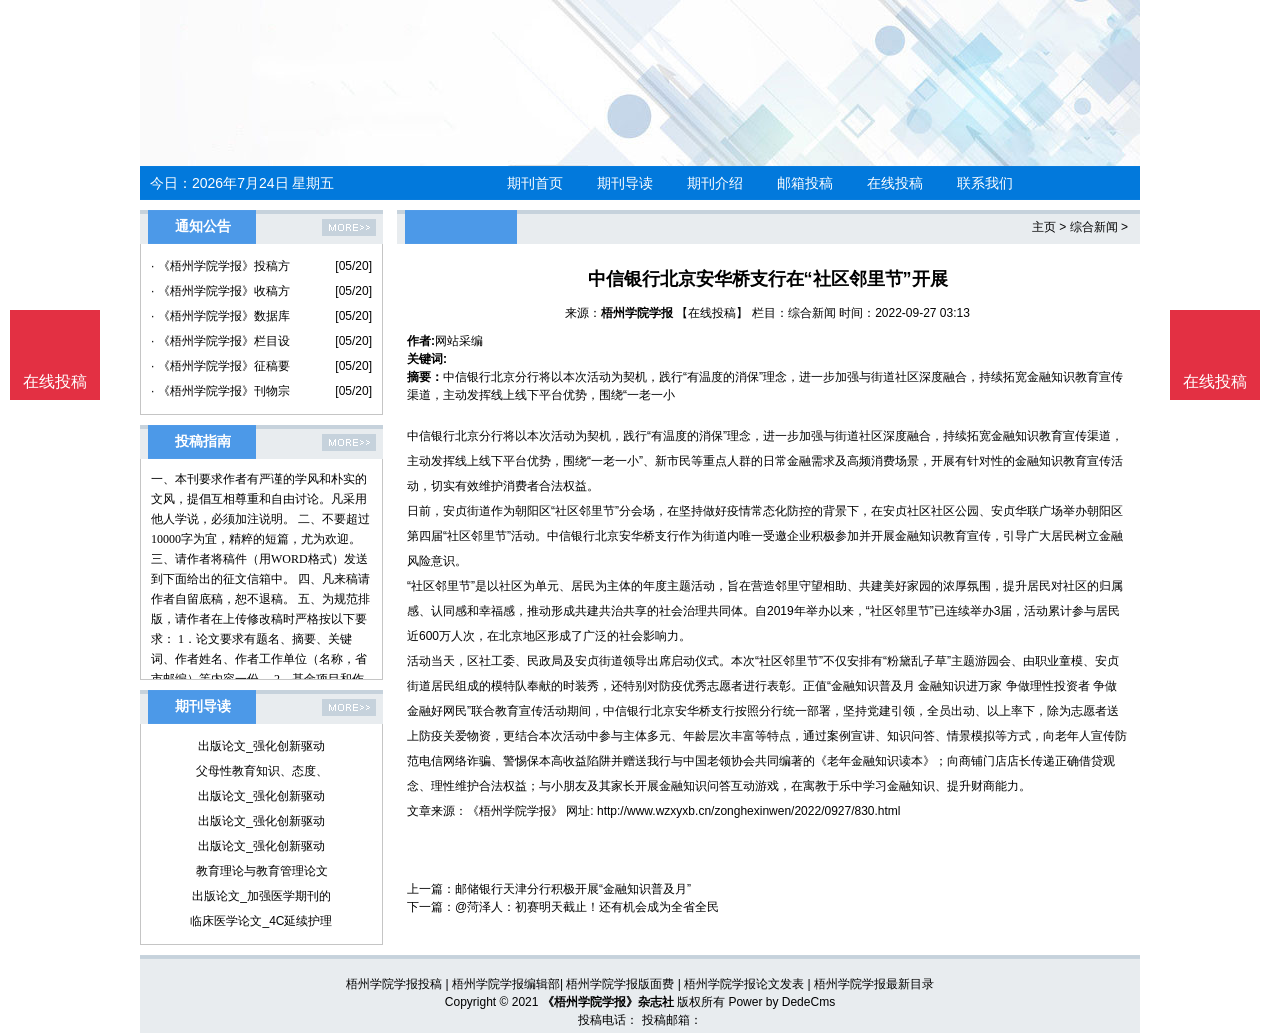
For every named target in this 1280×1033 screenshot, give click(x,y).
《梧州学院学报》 (515, 811)
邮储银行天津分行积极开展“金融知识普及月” (573, 889)
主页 (1044, 227)
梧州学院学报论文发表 (744, 984)
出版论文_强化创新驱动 (261, 746)
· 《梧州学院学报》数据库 (220, 316)
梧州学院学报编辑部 (506, 984)
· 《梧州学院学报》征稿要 (220, 366)
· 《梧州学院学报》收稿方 (220, 291)
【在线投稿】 (712, 313)
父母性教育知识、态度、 (262, 771)
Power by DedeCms (781, 1002)
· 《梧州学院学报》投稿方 (220, 266)
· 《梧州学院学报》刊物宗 (220, 391)
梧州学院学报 (637, 313)
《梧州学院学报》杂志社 (608, 1002)
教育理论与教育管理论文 (262, 871)
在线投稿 (895, 183)
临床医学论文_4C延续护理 (261, 921)
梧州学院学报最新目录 (874, 984)
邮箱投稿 (805, 183)
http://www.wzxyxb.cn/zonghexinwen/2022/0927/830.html (749, 811)
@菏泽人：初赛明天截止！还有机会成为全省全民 (587, 907)
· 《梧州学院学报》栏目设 (220, 341)
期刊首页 (535, 183)
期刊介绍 (715, 183)
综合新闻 (1094, 227)
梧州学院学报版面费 (620, 984)
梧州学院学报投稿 (394, 984)
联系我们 (985, 183)
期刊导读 (625, 183)
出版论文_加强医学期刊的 (261, 896)
